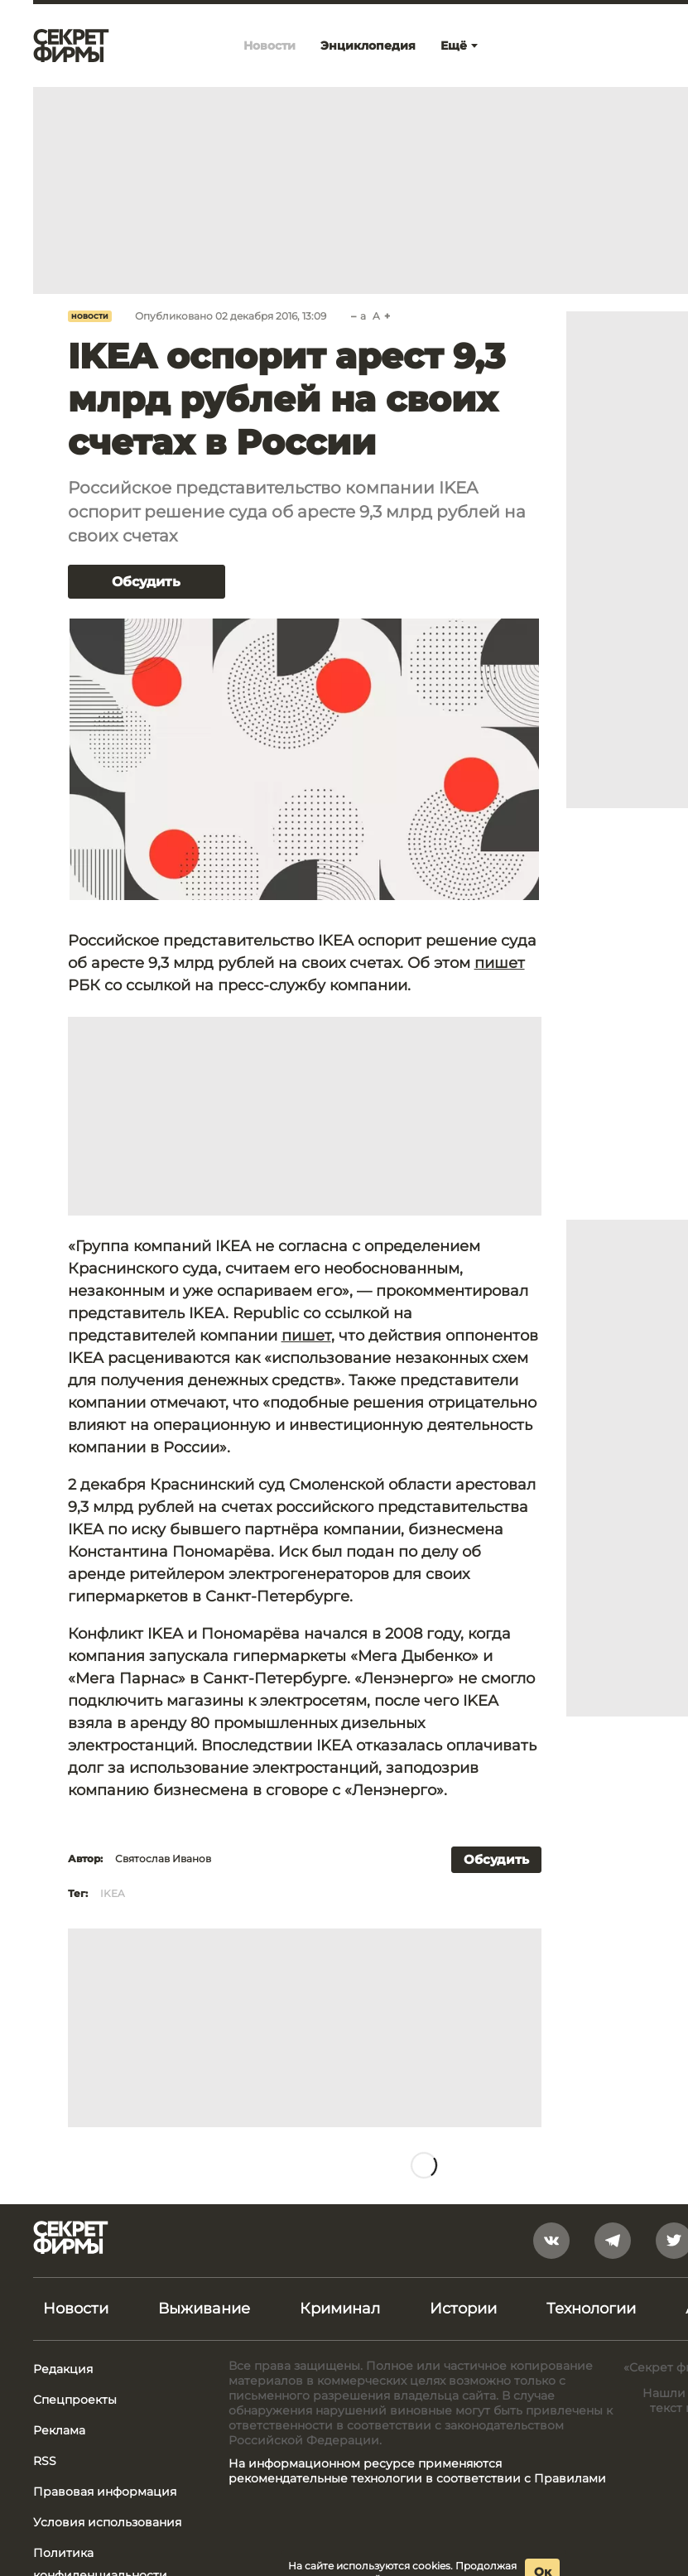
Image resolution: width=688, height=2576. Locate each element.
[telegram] (612, 2240)
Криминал (340, 2308)
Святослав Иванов (163, 1858)
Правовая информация (104, 2491)
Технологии (591, 2308)
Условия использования (107, 2522)
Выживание (204, 2308)
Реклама (59, 2430)
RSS (44, 2460)
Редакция (63, 2369)
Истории (463, 2308)
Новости (89, 316)
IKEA (112, 1893)
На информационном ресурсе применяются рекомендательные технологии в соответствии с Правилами (417, 2471)
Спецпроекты (75, 2399)
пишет (499, 963)
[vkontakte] (551, 2240)
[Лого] (71, 45)
